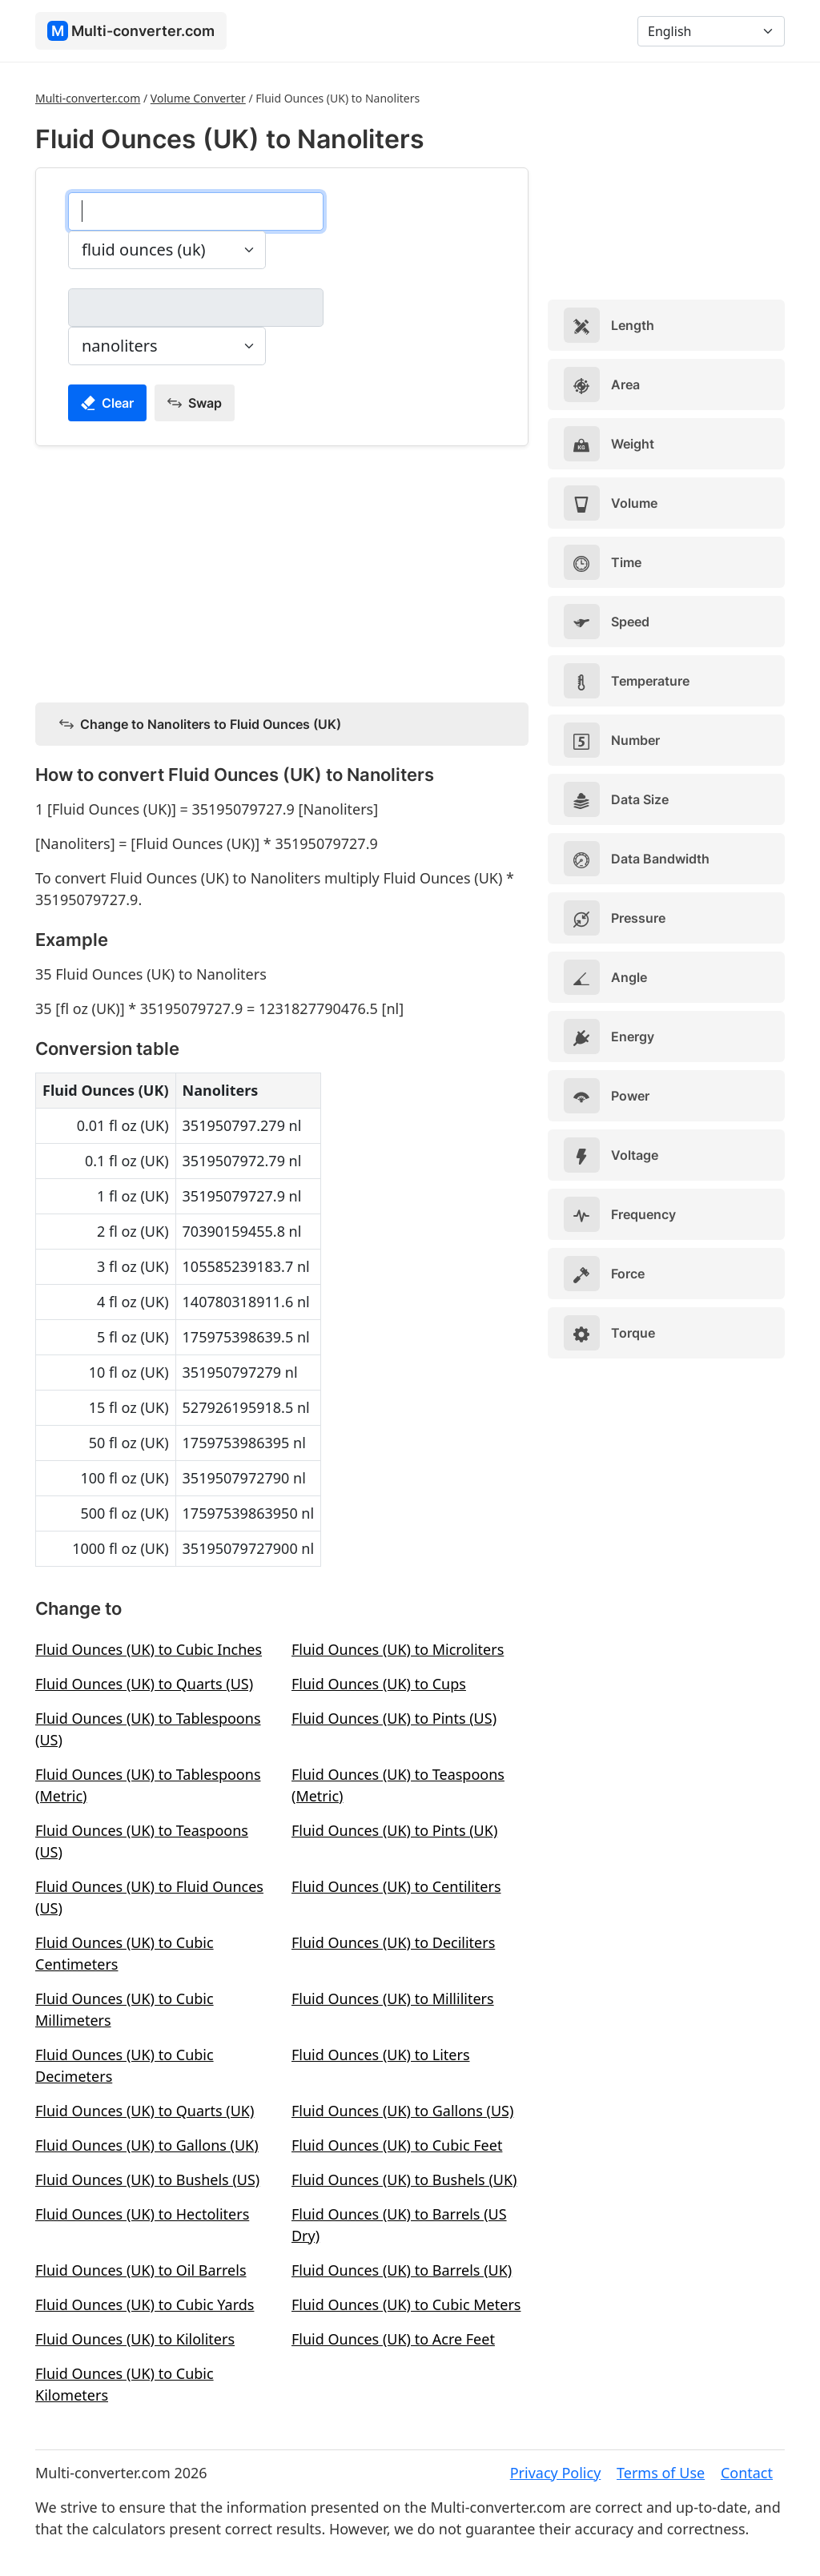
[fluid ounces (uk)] (196, 211)
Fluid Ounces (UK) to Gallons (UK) (147, 2145)
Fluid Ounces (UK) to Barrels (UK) (401, 2270)
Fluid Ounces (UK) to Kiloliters (135, 2339)
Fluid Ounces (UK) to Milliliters (392, 1998)
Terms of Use (661, 2472)
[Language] (711, 31)
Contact (747, 2472)
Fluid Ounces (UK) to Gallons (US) (402, 2110)
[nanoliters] (196, 307)
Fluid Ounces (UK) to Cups (378, 1683)
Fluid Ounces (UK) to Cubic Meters (406, 2304)
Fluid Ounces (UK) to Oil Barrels (141, 2270)
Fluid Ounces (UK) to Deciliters (393, 1942)
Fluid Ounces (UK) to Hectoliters (142, 2214)
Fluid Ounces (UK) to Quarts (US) (144, 1683)
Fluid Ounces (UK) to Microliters (397, 1649)
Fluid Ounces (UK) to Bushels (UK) (404, 2179)
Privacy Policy (555, 2472)
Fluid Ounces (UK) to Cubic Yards (144, 2304)
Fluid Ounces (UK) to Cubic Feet (396, 2145)
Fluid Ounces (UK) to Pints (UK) (394, 1830)
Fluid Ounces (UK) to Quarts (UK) (144, 2110)
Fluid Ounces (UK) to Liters (380, 2054)
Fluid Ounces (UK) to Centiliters (396, 1886)
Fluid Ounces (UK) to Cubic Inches (148, 1649)
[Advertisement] (282, 571)
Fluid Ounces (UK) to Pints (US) (393, 1718)
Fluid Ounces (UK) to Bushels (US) (147, 2179)
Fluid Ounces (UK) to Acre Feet (393, 2339)
